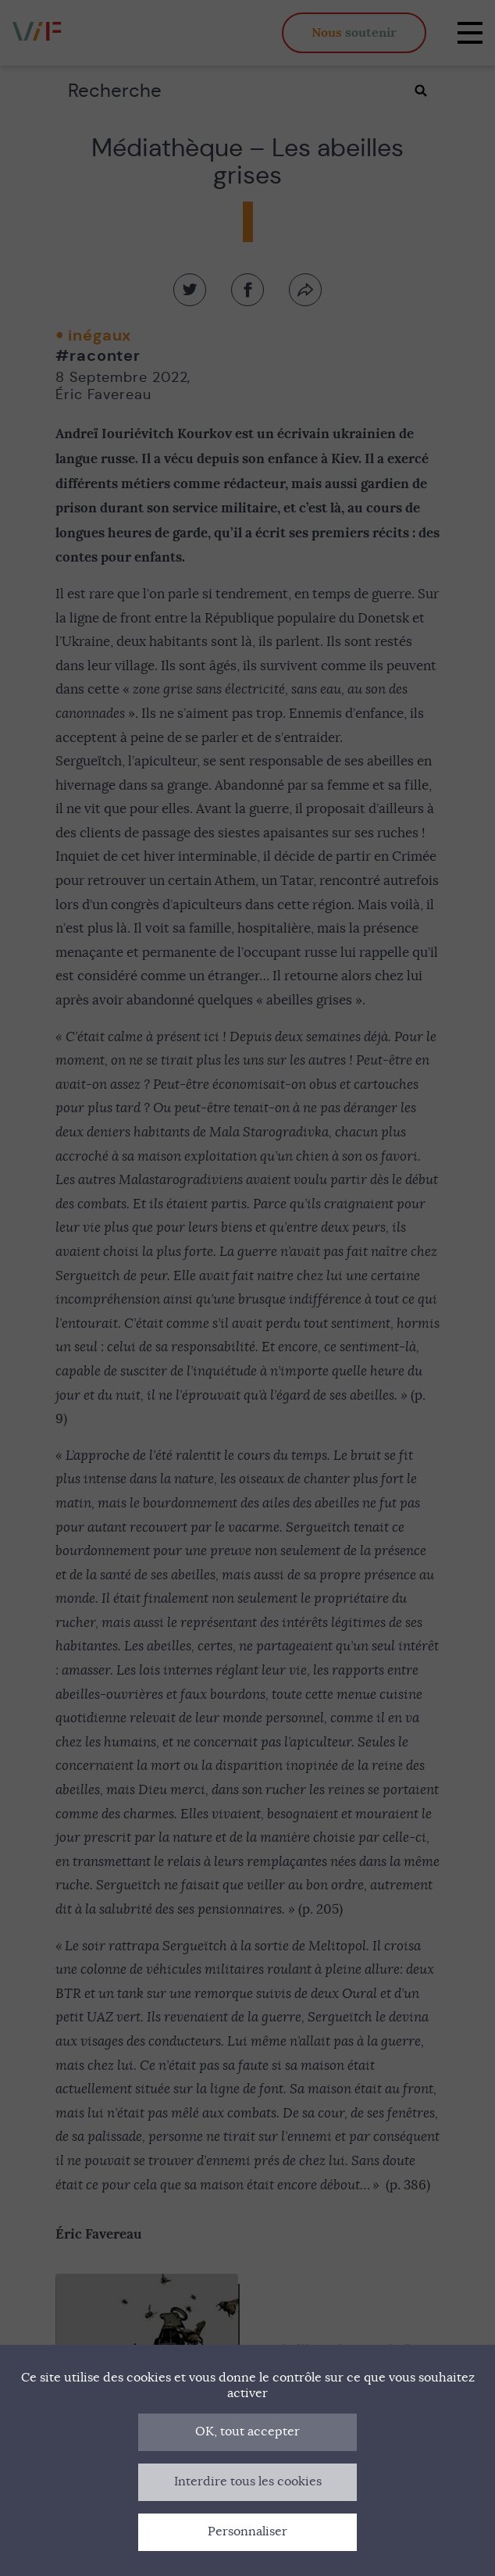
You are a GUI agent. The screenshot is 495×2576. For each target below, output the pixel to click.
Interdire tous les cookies (248, 2481)
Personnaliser (247, 2531)
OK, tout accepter (247, 2431)
